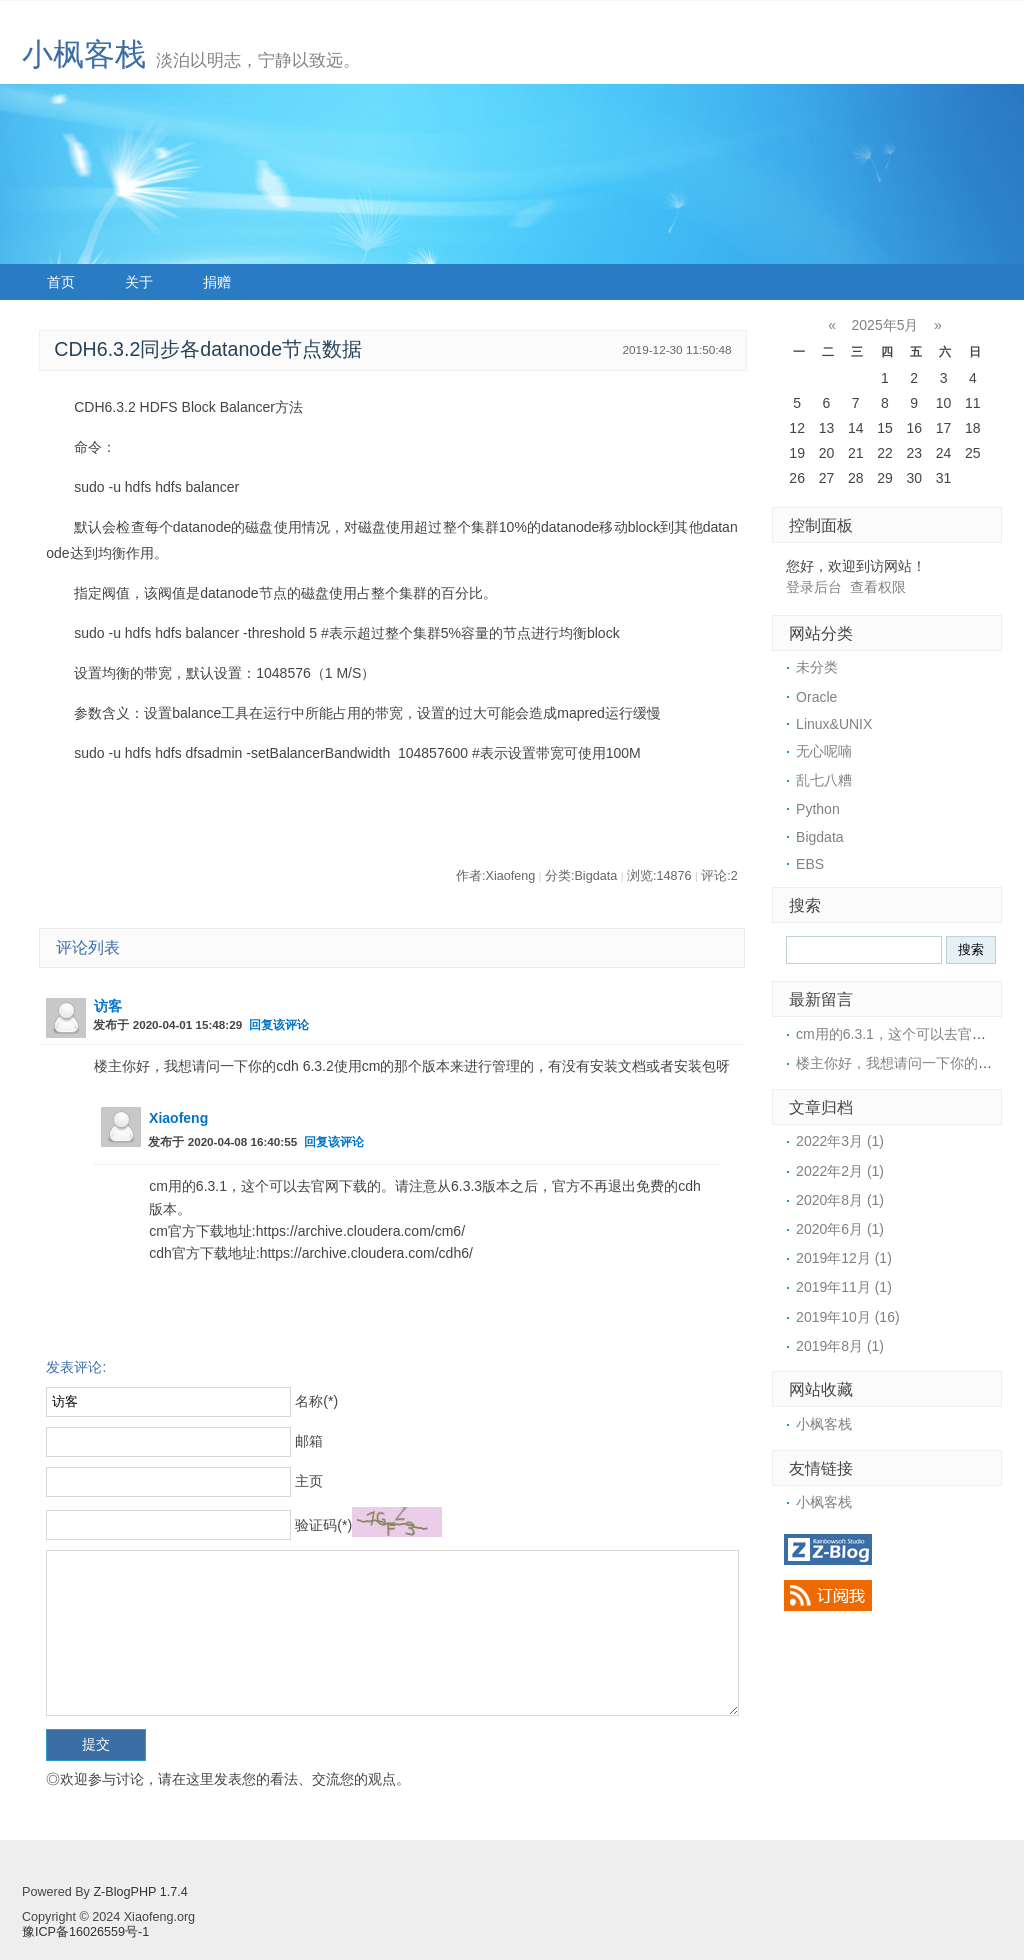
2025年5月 (885, 325)
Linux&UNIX (834, 724)
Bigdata (819, 837)
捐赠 (217, 282)
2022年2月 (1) (840, 1171)
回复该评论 (279, 1024)
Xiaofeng (178, 1118)
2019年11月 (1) (844, 1287)
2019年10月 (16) (848, 1317)
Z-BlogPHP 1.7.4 (140, 1892)
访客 (108, 1006)
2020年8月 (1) (840, 1200)
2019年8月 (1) (840, 1346)
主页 (309, 1481)
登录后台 (814, 587)
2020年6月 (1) (840, 1229)
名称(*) (316, 1401)
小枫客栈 (84, 54)
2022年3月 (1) (840, 1141)
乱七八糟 (824, 780)
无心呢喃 (824, 751)
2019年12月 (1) (844, 1258)
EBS (810, 864)
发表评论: (76, 1367)
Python (818, 809)
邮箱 (309, 1441)
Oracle (816, 697)
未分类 (817, 667)
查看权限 (878, 587)
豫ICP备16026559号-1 (85, 1932)
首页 (61, 282)
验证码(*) (323, 1525)
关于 (139, 282)
